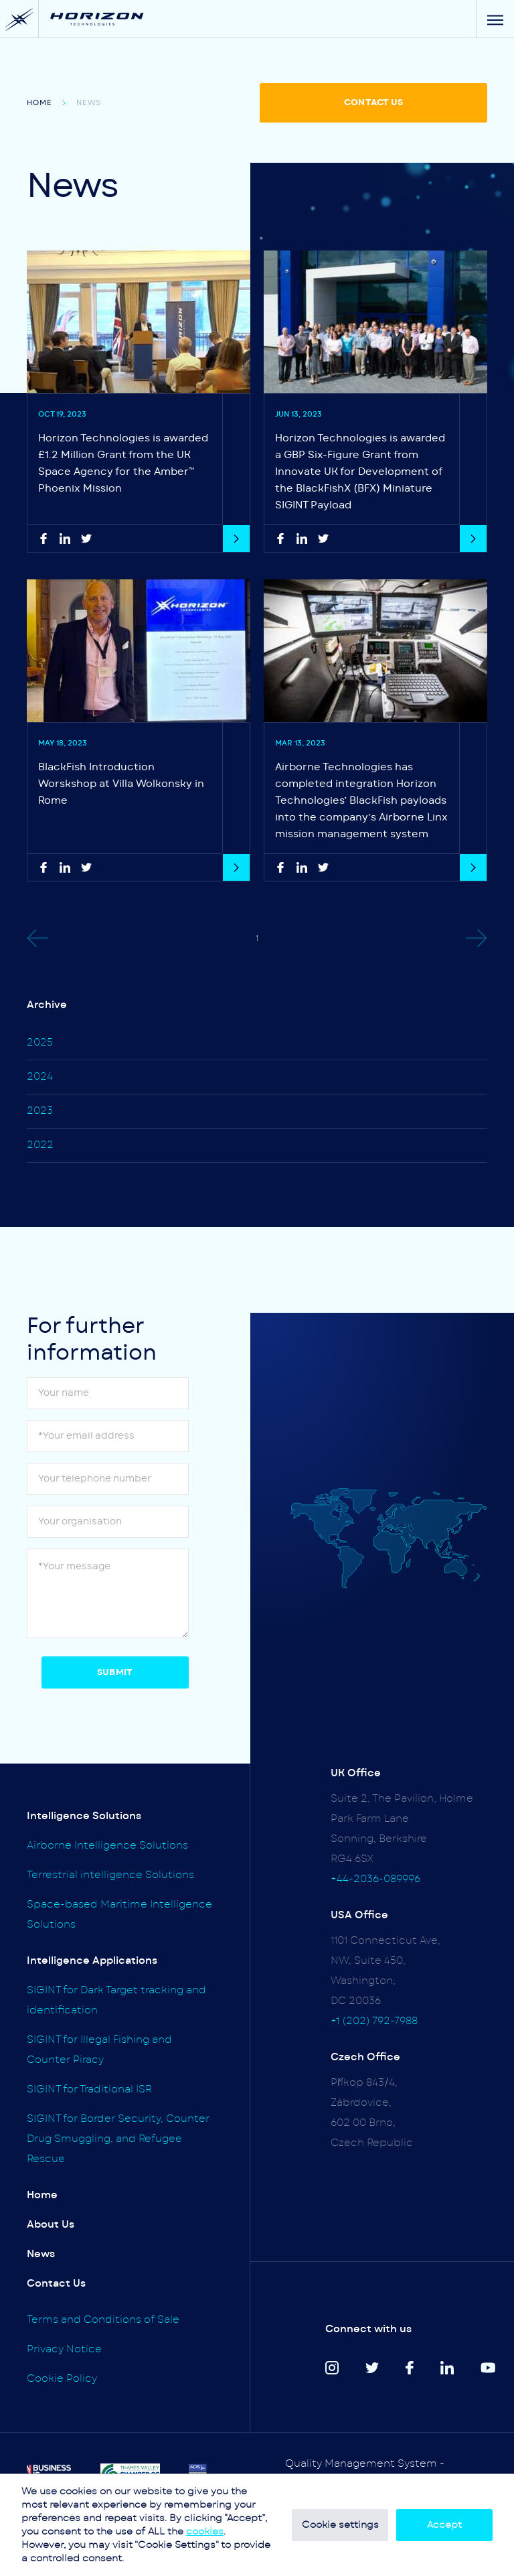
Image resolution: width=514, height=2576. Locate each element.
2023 (40, 1111)
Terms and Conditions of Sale (103, 2320)
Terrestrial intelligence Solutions (110, 1875)
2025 (40, 1042)
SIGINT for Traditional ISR (89, 2089)
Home (39, 102)
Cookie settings (340, 2525)
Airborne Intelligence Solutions (107, 1846)
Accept (444, 2525)
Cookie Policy (62, 2379)
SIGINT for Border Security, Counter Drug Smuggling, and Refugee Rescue (118, 2139)
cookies (205, 2531)
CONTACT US (373, 102)
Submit (115, 1672)
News (41, 2254)
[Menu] (495, 19)
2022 (40, 1145)
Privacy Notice (64, 2349)
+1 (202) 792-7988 (374, 2021)
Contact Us (56, 2284)
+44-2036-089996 (375, 1879)
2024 (40, 1077)
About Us (50, 2225)
